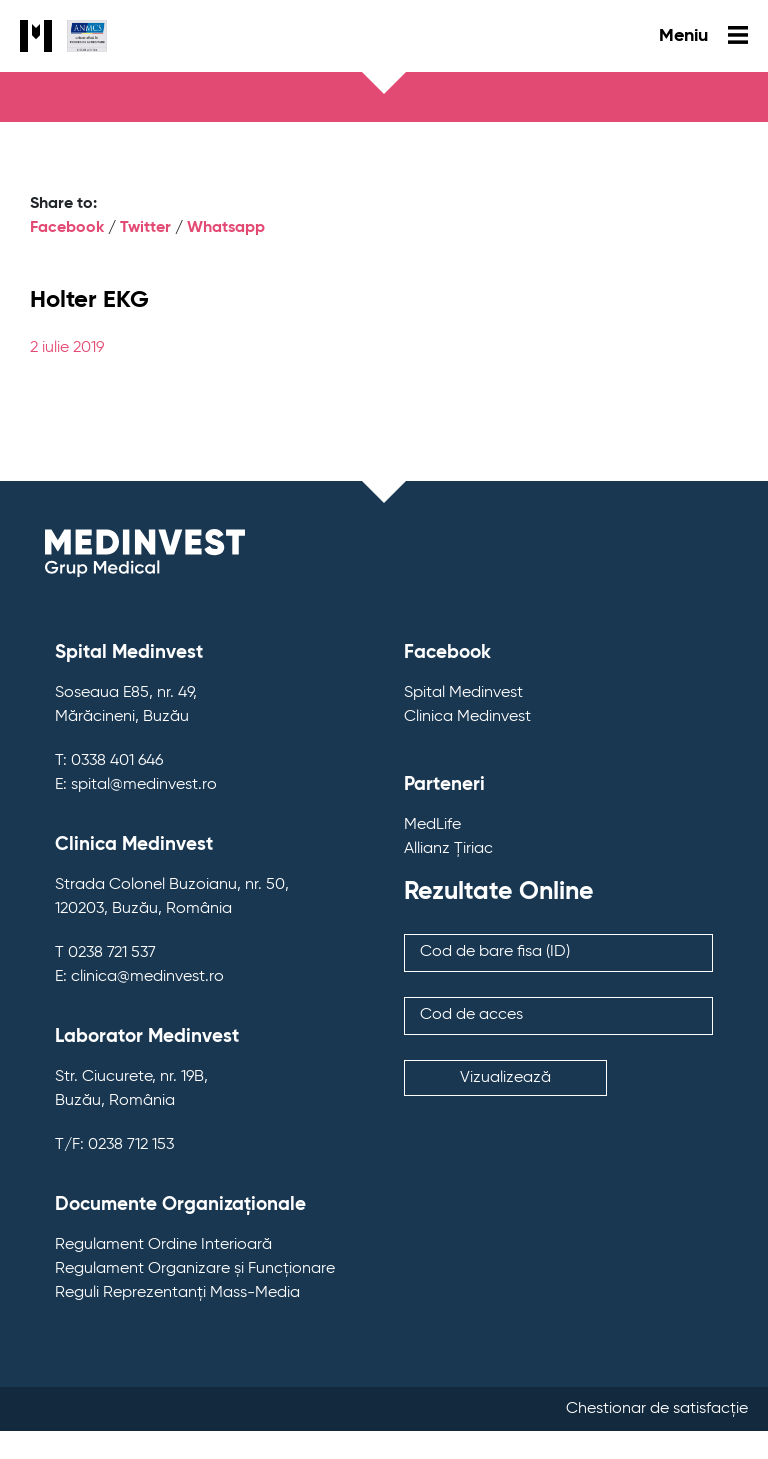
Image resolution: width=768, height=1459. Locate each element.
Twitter (145, 228)
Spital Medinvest (463, 693)
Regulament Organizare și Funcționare (195, 1269)
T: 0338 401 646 (109, 761)
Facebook (67, 228)
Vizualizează (505, 1078)
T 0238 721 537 (105, 953)
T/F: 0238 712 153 (114, 1145)
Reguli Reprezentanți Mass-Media (177, 1293)
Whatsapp (226, 228)
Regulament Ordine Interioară (163, 1245)
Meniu (703, 36)
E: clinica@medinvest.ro (139, 977)
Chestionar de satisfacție (657, 1409)
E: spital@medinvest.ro (136, 785)
